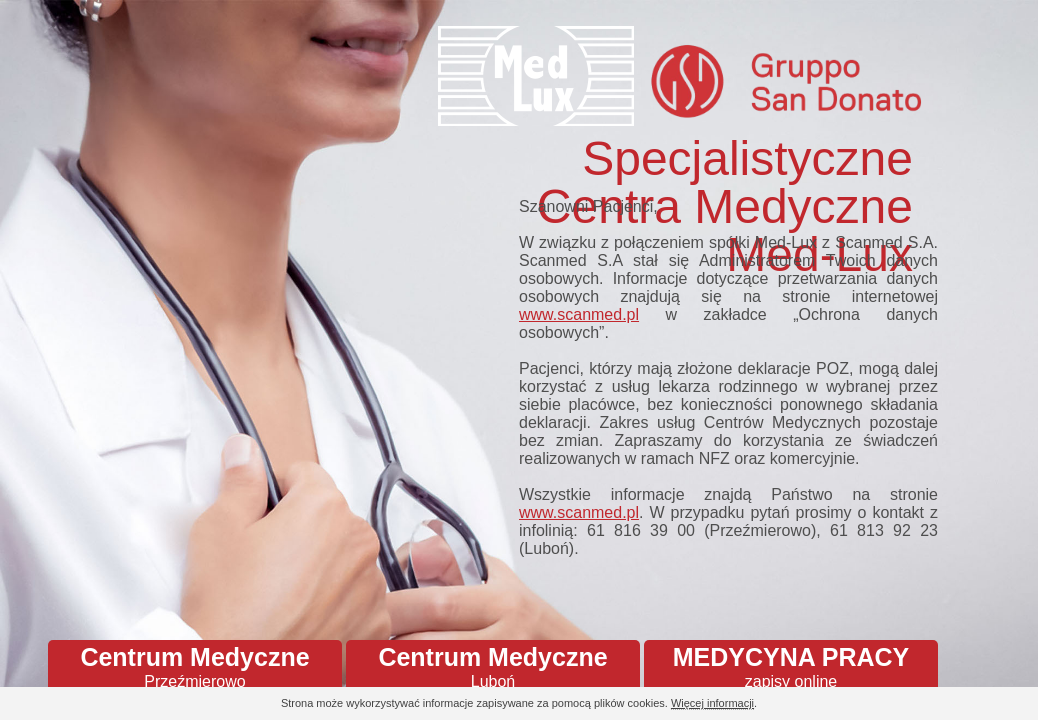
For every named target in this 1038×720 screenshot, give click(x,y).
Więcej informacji (712, 703)
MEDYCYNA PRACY (791, 667)
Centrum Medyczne (195, 667)
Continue (968, 704)
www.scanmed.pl (579, 314)
